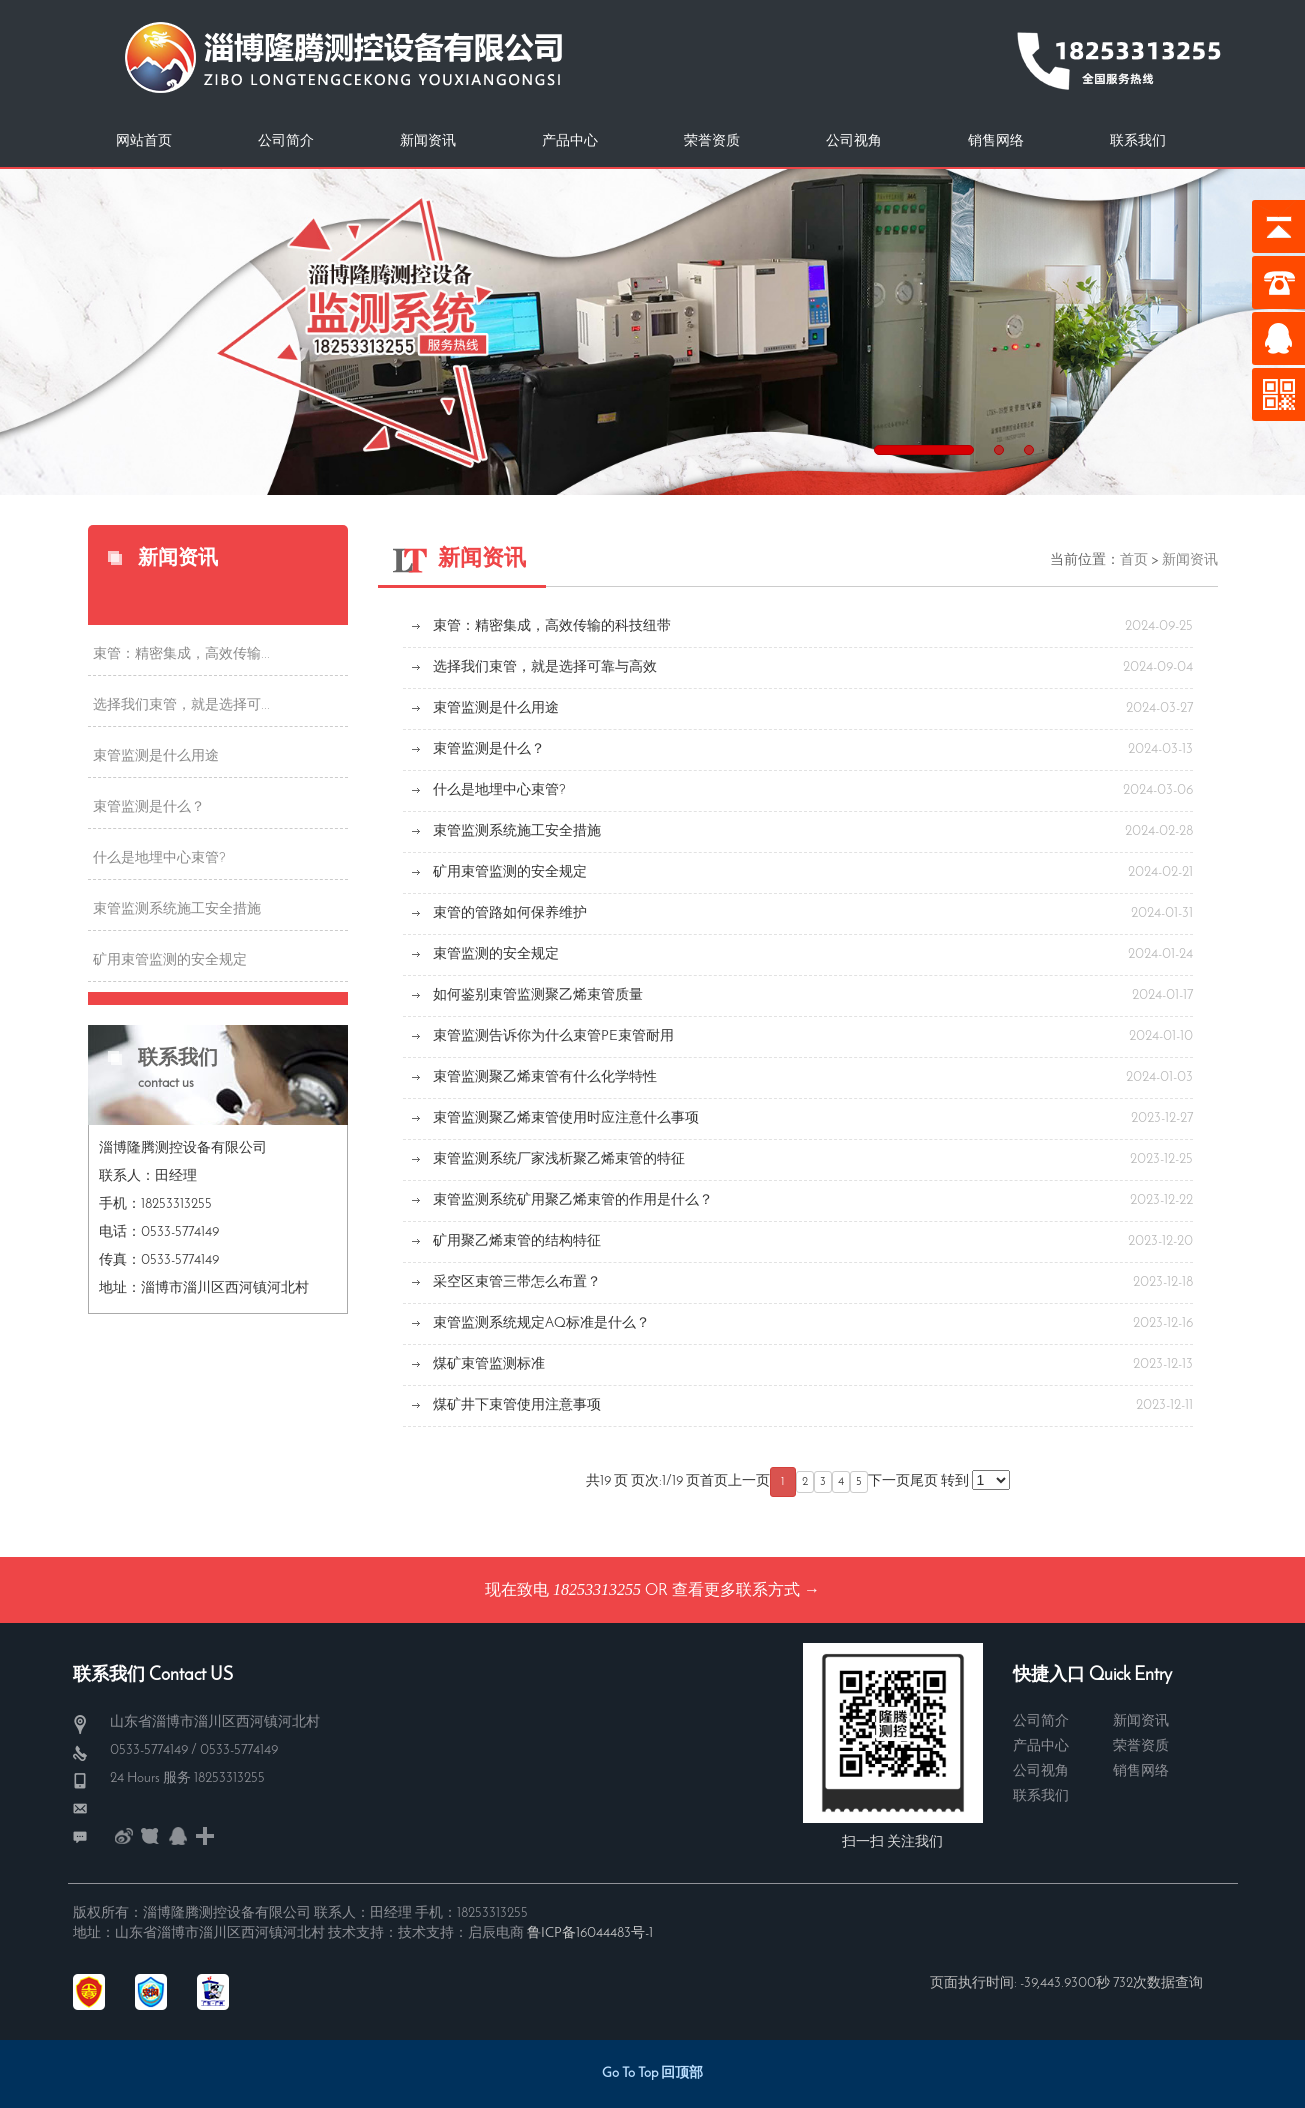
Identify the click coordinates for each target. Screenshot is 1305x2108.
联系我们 (1138, 141)
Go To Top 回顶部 (652, 2073)
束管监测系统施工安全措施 (177, 909)
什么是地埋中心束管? (159, 858)
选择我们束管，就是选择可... (181, 705)
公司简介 (286, 141)
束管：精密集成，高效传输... (181, 654)
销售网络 (996, 141)
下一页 (889, 1481)
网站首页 (144, 141)
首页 (1134, 560)
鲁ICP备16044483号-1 (590, 1933)
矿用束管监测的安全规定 (170, 960)
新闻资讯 (428, 141)
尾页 (924, 1481)
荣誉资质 (712, 141)
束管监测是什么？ (149, 807)
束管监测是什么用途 (156, 756)
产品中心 (570, 141)
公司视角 (854, 141)
